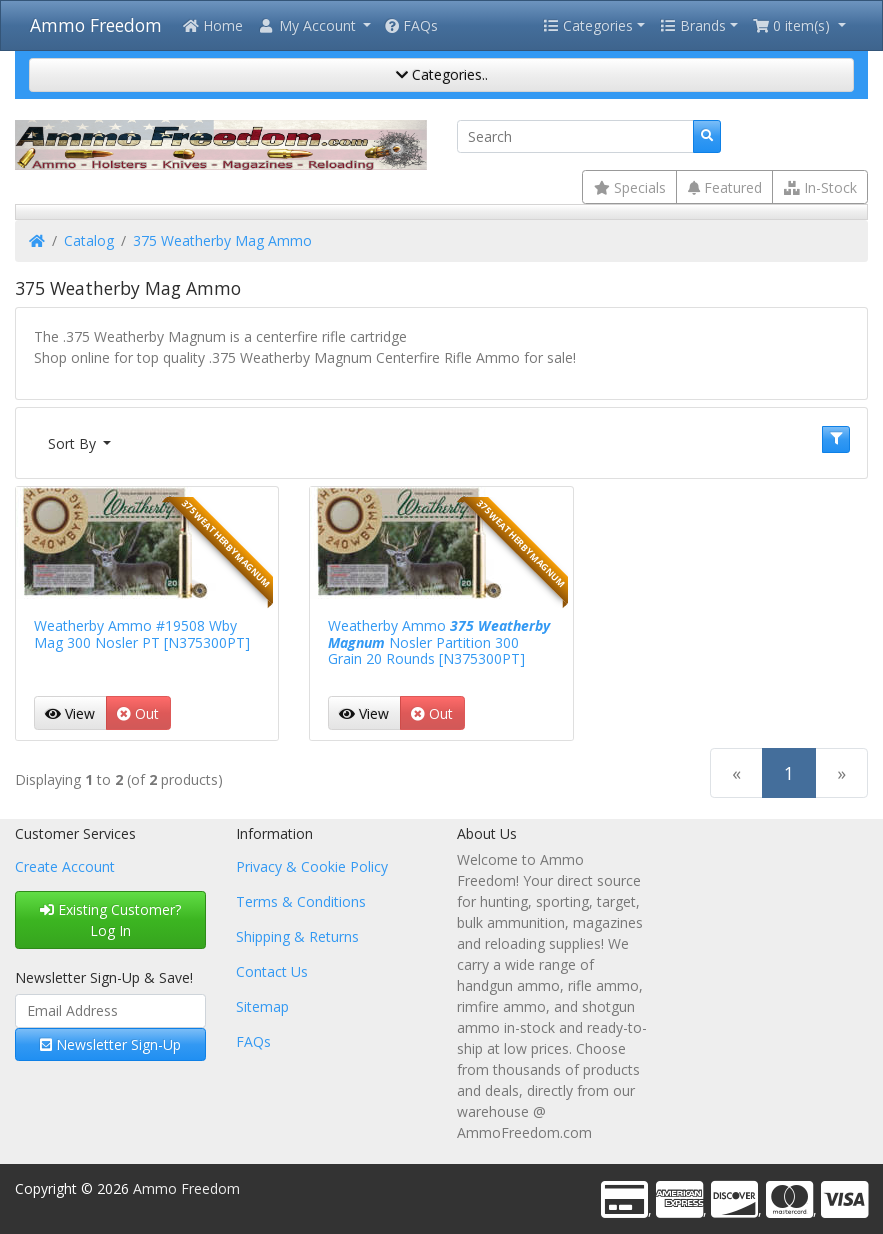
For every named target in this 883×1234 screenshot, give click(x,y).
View (70, 713)
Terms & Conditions (301, 901)
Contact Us (272, 971)
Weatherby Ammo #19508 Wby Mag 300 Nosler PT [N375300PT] (142, 634)
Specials (630, 187)
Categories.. (442, 74)
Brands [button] (693, 25)
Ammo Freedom (96, 25)
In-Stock (820, 187)
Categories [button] (588, 25)
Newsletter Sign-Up (110, 1044)
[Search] (575, 137)
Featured (725, 187)
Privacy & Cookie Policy (312, 866)
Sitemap (262, 1006)
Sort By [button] (74, 443)
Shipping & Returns (297, 936)
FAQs (411, 25)
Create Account (65, 866)
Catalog (89, 240)
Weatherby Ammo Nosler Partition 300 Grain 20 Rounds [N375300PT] (439, 642)
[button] (314, 25)
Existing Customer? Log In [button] (110, 920)
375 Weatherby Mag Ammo (222, 240)
